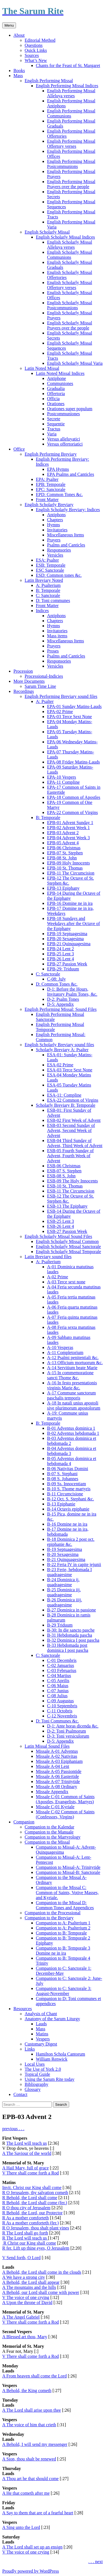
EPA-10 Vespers (61, 777)
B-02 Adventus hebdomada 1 (73, 1433)
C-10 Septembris (62, 1705)
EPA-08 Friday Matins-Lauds (73, 762)
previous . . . (13, 2128)
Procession (23, 671)
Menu (9, 25)
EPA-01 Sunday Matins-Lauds (74, 706)
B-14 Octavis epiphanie (68, 1509)
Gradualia (56, 388)
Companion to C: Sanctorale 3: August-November (63, 1991)
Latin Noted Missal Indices (60, 373)
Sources (32, 55)
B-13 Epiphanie (61, 1504)
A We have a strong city (23, 2277)
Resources (22, 2008)
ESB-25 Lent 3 (60, 1221)
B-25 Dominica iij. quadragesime (64, 1592)
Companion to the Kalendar (49, 1827)
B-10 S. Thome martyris (68, 1488)
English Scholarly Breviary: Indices (68, 509)
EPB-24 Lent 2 (60, 948)
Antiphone (56, 378)
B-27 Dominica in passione (71, 1610)
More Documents (29, 681)
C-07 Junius (58, 1690)
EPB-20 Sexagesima (65, 938)
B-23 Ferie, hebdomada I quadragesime (69, 1572)
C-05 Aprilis (58, 1680)
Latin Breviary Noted (44, 580)
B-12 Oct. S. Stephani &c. (70, 1498)
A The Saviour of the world (26, 2153)
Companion (23, 1821)
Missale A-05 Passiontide (58, 1771)
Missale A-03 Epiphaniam (59, 1761)
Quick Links (36, 50)
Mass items (57, 635)
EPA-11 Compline (63, 782)
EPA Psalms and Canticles (70, 474)
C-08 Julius (57, 1695)
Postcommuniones (63, 413)
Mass (18, 75)
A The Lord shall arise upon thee (31, 2410)
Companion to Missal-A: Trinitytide (68, 1867)
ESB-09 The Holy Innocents (72, 1181)
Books (19, 70)
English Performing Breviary (51, 454)
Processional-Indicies (44, 676)
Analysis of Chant (41, 2013)
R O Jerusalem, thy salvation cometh (35, 2192)
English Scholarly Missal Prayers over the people (69, 325)
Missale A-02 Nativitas (56, 1756)
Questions (34, 45)
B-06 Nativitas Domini (67, 1468)
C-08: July (56, 979)
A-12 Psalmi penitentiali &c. (73, 1357)
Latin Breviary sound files (48, 1256)
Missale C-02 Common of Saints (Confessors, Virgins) (65, 1814)
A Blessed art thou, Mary (24, 2336)
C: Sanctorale (48, 595)
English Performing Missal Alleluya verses (71, 93)
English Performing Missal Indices (67, 85)
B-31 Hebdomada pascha (69, 1635)
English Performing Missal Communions (71, 113)
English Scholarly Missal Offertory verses (69, 285)
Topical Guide (37, 2074)
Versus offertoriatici (65, 444)
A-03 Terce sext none (66, 1281)
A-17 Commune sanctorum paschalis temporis (71, 1395)
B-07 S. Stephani (62, 1473)
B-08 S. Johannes (62, 1478)
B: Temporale (48, 590)
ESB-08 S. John (61, 1175)
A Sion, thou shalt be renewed (29, 2459)
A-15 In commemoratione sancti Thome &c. (70, 1375)
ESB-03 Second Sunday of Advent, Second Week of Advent (71, 1130)
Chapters (55, 519)
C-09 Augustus (60, 1700)
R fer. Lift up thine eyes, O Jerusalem (35, 2248)
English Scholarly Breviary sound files (59, 1044)
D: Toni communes (53, 600)
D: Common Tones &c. (57, 984)
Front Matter (47, 499)
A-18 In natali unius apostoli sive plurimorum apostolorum (73, 1405)
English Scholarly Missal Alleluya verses (69, 245)
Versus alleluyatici (63, 439)
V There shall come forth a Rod (30, 2173)
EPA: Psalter (47, 479)
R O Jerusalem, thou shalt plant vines (35, 2228)
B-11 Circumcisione (65, 1493)
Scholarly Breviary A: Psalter (62, 1049)
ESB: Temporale (51, 565)
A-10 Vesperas (60, 1347)
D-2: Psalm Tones (63, 999)
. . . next (95, 2561)
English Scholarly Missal (47, 232)
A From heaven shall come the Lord (34, 2376)
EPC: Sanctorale (50, 489)
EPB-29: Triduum (63, 969)
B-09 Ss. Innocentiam (66, 1483)
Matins (42, 2033)
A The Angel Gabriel (20, 2317)
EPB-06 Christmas (64, 847)
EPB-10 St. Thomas (65, 868)
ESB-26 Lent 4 (60, 1226)
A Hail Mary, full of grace (25, 2167)
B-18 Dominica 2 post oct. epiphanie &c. (70, 1542)
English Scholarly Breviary (49, 504)
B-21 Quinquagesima (66, 1559)
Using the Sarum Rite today (49, 2079)
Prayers (53, 540)
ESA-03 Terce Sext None (69, 1069)
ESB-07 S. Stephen (64, 1170)
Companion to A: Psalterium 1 (63, 1922)
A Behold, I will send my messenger (34, 2444)
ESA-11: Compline (64, 1095)
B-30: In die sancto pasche (71, 1630)
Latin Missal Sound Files (47, 1746)
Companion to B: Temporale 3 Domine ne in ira (63, 1950)
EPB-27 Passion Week (67, 963)
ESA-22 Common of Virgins (72, 1100)
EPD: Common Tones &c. (59, 494)
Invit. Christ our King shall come (32, 2187)
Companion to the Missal (47, 1842)
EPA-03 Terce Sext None (69, 716)
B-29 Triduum (60, 1625)
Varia (52, 434)
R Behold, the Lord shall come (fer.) (34, 2202)
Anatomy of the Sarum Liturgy (52, 2018)
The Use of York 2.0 (43, 2069)
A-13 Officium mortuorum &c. (75, 1362)
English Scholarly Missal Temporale (68, 1251)
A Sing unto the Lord (21, 2527)
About (19, 35)
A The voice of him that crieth (29, 2424)
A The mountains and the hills (29, 2287)
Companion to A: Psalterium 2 (63, 1927)
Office (19, 449)
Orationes (55, 403)
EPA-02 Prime (60, 711)
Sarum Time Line (40, 686)
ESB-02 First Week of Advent (74, 1120)
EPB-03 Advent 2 (63, 832)
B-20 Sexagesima (62, 1554)
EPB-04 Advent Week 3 (68, 837)
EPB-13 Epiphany (63, 888)
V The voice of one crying (25, 2297)
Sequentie (56, 423)
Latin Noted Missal (42, 368)
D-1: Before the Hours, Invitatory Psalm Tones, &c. (72, 992)
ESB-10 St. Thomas (65, 1186)
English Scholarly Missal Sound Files (58, 1236)
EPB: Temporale (51, 484)
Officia (53, 398)
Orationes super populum (69, 408)
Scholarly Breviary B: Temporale (65, 1105)
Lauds (41, 2023)
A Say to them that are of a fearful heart (37, 2512)
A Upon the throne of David (27, 2302)
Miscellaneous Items (65, 534)
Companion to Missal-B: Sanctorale (68, 1872)
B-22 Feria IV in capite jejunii (74, 1564)
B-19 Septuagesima (64, 1549)
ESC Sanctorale (50, 570)
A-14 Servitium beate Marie (72, 1367)
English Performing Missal (49, 80)
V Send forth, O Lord (21, 2257)
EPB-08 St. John (62, 857)
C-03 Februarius (61, 1670)
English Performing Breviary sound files (61, 696)
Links (30, 2049)
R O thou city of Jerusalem (26, 2207)
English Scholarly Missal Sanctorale (68, 1246)
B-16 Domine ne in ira (67, 1524)
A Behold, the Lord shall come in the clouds (41, 2272)
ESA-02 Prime (60, 1064)
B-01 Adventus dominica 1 (71, 1428)
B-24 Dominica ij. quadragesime (63, 1582)
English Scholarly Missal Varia (74, 363)
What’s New (36, 60)
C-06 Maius (57, 1685)
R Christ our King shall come (29, 2243)
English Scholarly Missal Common (67, 1241)
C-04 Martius (59, 1675)
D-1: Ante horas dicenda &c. (73, 1726)
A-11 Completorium (65, 1352)
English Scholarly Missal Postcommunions (69, 305)
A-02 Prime (57, 1276)
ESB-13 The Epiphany (67, 1206)
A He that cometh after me (26, 2493)
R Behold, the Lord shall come (29, 2197)
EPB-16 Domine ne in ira (70, 903)
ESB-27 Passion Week (67, 1231)
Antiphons (56, 514)
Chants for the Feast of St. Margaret (68, 65)
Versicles (55, 555)
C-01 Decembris (61, 1660)
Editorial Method (40, 40)
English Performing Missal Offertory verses (71, 144)
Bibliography (36, 2084)
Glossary (33, 2089)
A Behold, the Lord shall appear (30, 2282)
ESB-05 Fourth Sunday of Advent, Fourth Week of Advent (70, 1155)
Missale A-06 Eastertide (57, 1776)
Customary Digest (41, 2044)
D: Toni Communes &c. (57, 1721)
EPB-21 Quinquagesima (68, 943)
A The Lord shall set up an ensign (32, 2547)
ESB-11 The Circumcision (70, 1191)
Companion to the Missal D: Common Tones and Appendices (65, 1905)
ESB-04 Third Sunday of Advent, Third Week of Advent (74, 1143)
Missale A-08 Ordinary (56, 1786)
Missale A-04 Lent (52, 1766)
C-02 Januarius (60, 1665)
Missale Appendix (52, 1791)
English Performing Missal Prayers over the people (71, 184)
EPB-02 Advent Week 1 (68, 827)
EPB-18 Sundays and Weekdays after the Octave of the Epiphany (73, 923)
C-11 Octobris (60, 1710)
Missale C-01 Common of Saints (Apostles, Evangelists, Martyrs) (65, 1799)
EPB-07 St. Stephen (65, 852)
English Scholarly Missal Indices (65, 237)
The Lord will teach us (26, 2143)
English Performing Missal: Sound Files (61, 1009)
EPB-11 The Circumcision (70, 873)
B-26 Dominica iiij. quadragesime (64, 1602)
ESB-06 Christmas (64, 1165)
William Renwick (51, 2059)
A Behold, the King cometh (27, 2390)
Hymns (53, 524)
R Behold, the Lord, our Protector (32, 2212)
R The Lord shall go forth (25, 2233)
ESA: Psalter (47, 560)
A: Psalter (45, 701)
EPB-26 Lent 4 (60, 958)
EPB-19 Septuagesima (67, 933)
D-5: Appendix (60, 1004)
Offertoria (56, 393)
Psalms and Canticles (66, 545)
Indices (42, 610)
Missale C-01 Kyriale (55, 1806)
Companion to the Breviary (49, 1917)
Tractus (53, 428)
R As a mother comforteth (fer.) (30, 2222)
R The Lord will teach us (25, 2238)
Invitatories (57, 529)
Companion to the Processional (53, 1912)
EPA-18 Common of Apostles (73, 797)
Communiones (60, 383)
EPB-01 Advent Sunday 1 (70, 822)
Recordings (23, 691)
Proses (53, 651)
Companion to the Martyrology (53, 1837)
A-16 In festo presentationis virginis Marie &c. (72, 1385)
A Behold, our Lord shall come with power (40, 2292)
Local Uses (35, 2064)
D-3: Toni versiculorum (68, 1736)
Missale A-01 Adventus (57, 1751)
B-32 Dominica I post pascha (73, 1640)
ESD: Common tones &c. (59, 575)
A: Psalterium (48, 585)
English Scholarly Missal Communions (69, 255)
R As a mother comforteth (25, 2217)
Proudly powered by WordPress (30, 2571)
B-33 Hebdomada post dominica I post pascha (67, 1648)
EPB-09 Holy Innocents (68, 863)
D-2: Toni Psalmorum (66, 1731)
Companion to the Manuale (49, 1832)
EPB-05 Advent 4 (63, 842)
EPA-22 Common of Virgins (72, 812)
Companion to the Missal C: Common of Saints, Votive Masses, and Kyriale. (67, 1892)
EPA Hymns (58, 469)
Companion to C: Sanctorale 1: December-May (63, 1971)
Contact (20, 2094)
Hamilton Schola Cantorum (60, 2054)
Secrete (53, 418)
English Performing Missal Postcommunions (71, 164)
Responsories (59, 550)
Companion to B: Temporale (61, 1933)
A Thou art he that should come (30, 2478)
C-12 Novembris (62, 1716)
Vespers (43, 2039)
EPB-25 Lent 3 (60, 953)
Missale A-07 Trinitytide (58, 1781)
